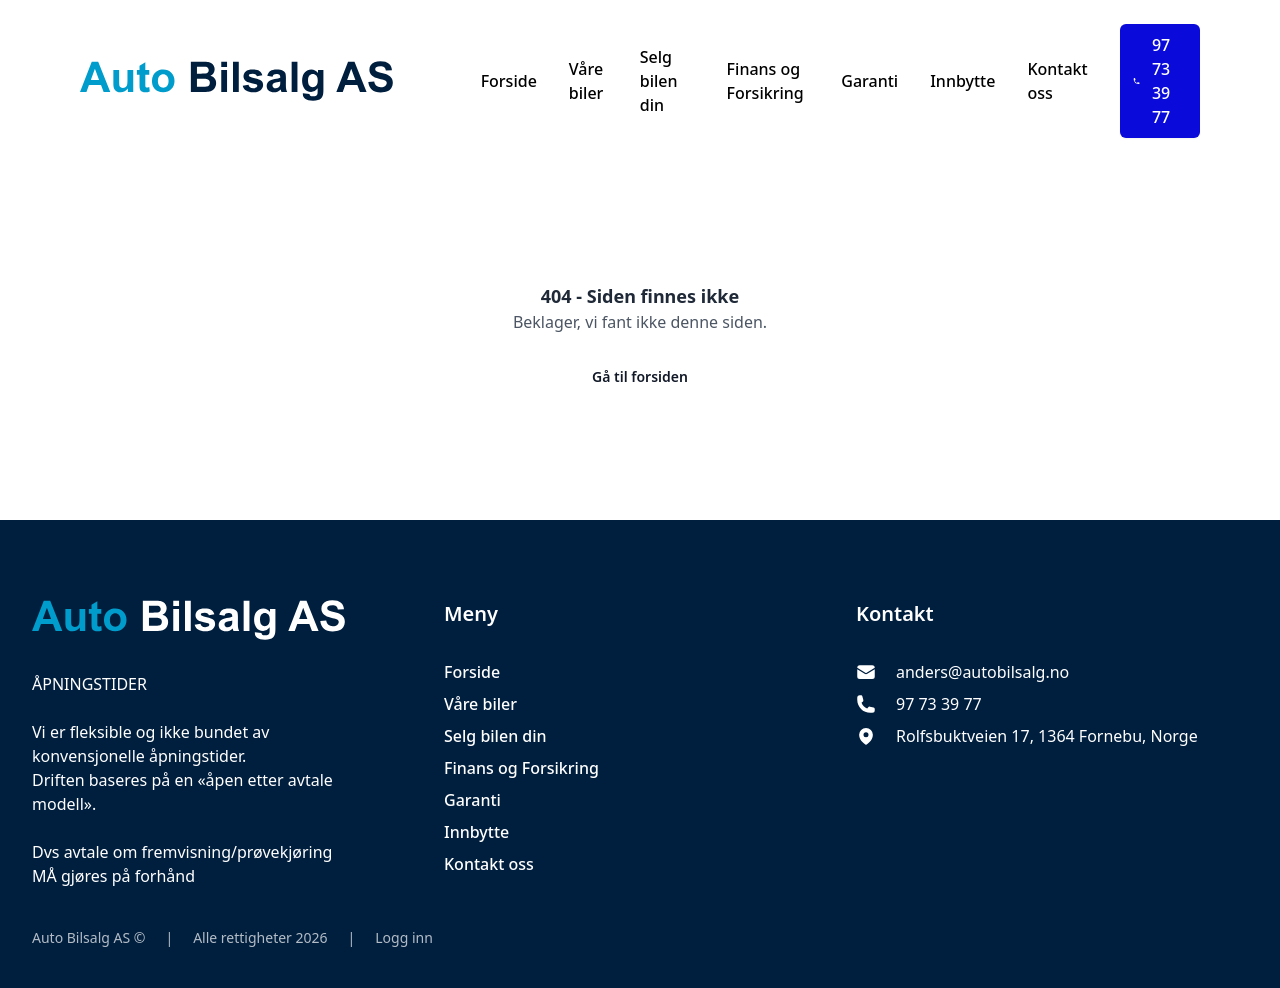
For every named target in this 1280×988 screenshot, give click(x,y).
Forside (509, 81)
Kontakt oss (1057, 81)
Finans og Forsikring (765, 81)
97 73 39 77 (1152, 81)
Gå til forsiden (640, 376)
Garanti (869, 81)
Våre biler (586, 81)
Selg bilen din (659, 81)
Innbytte (962, 81)
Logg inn (404, 937)
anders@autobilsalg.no (982, 672)
